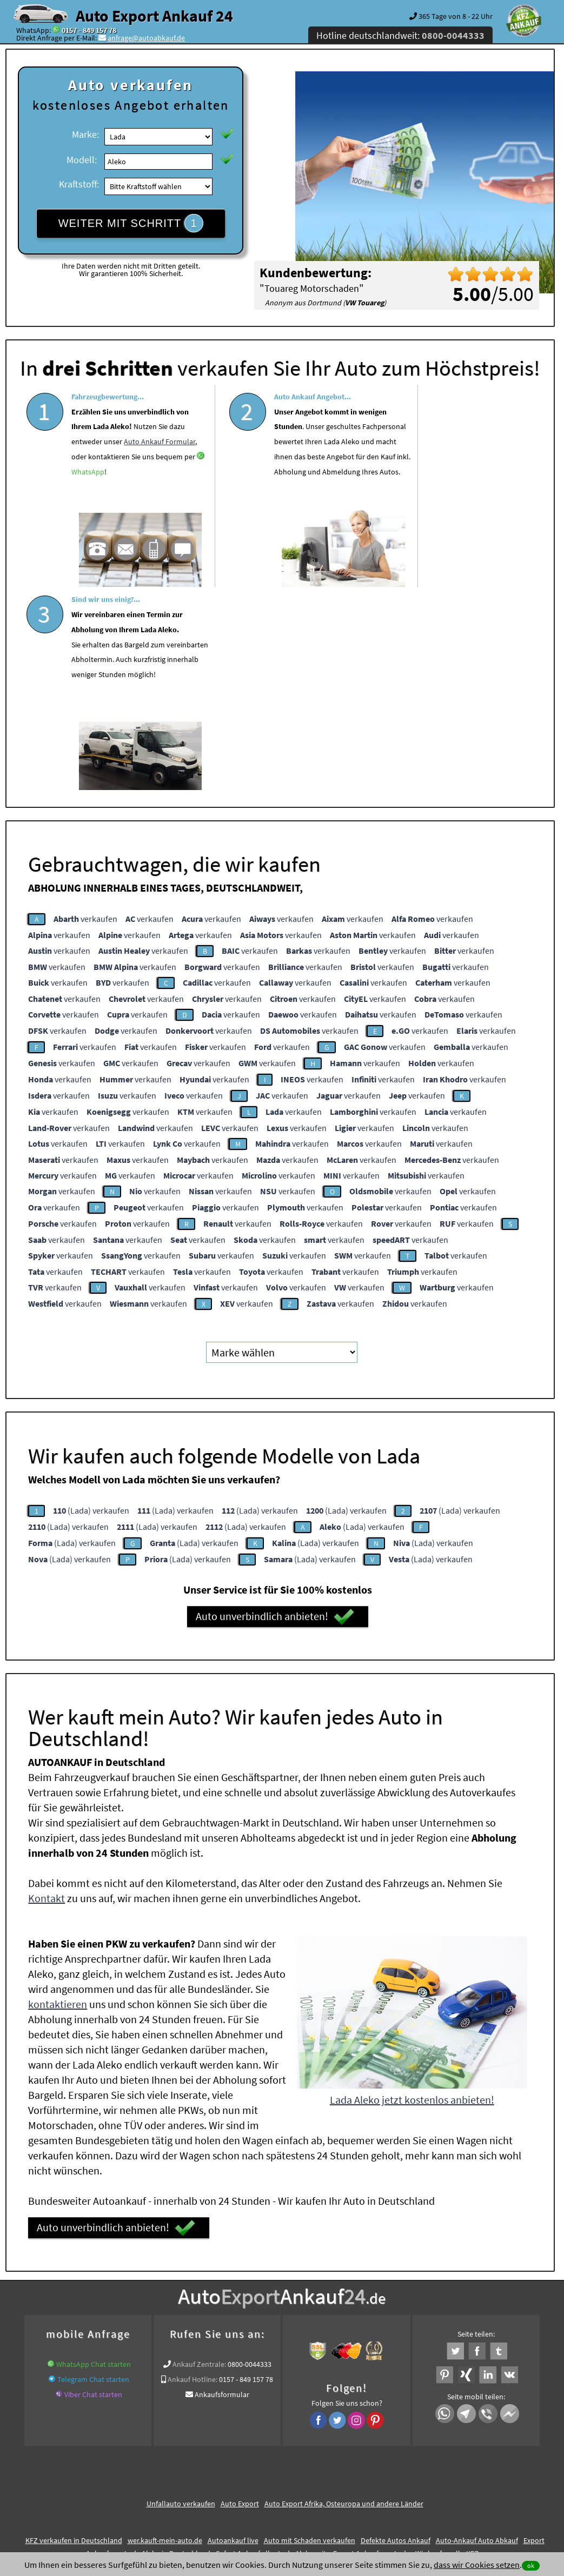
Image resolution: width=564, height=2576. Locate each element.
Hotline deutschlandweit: (400, 35)
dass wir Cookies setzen (477, 2564)
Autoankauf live (233, 2334)
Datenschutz (218, 2469)
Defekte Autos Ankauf (395, 2334)
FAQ (360, 2469)
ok (530, 2565)
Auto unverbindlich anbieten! (275, 1411)
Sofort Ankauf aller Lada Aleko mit (272, 2347)
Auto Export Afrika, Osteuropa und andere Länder (343, 2298)
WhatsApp (97, 488)
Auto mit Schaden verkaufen (309, 2334)
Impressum (329, 2469)
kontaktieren (57, 1798)
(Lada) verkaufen (91, 1304)
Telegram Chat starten (93, 2173)
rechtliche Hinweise (275, 2469)
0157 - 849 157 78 (89, 30)
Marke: (85, 134)
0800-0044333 (249, 2158)
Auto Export (240, 2298)
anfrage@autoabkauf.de (146, 38)
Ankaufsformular (222, 2188)
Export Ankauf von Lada (371, 2347)
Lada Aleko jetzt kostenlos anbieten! (412, 1894)
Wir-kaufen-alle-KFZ (447, 2347)
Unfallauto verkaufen (181, 2298)
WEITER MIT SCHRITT (130, 223)
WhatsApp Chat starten (93, 2158)
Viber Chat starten (93, 2188)
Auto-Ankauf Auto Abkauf (477, 2334)
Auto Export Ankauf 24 (154, 15)
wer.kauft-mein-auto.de (165, 2334)
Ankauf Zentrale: (199, 2158)
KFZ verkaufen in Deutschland (73, 2334)
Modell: (82, 159)
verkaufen (85, 712)
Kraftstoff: (79, 184)
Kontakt (46, 1693)
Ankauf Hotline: (192, 2173)
